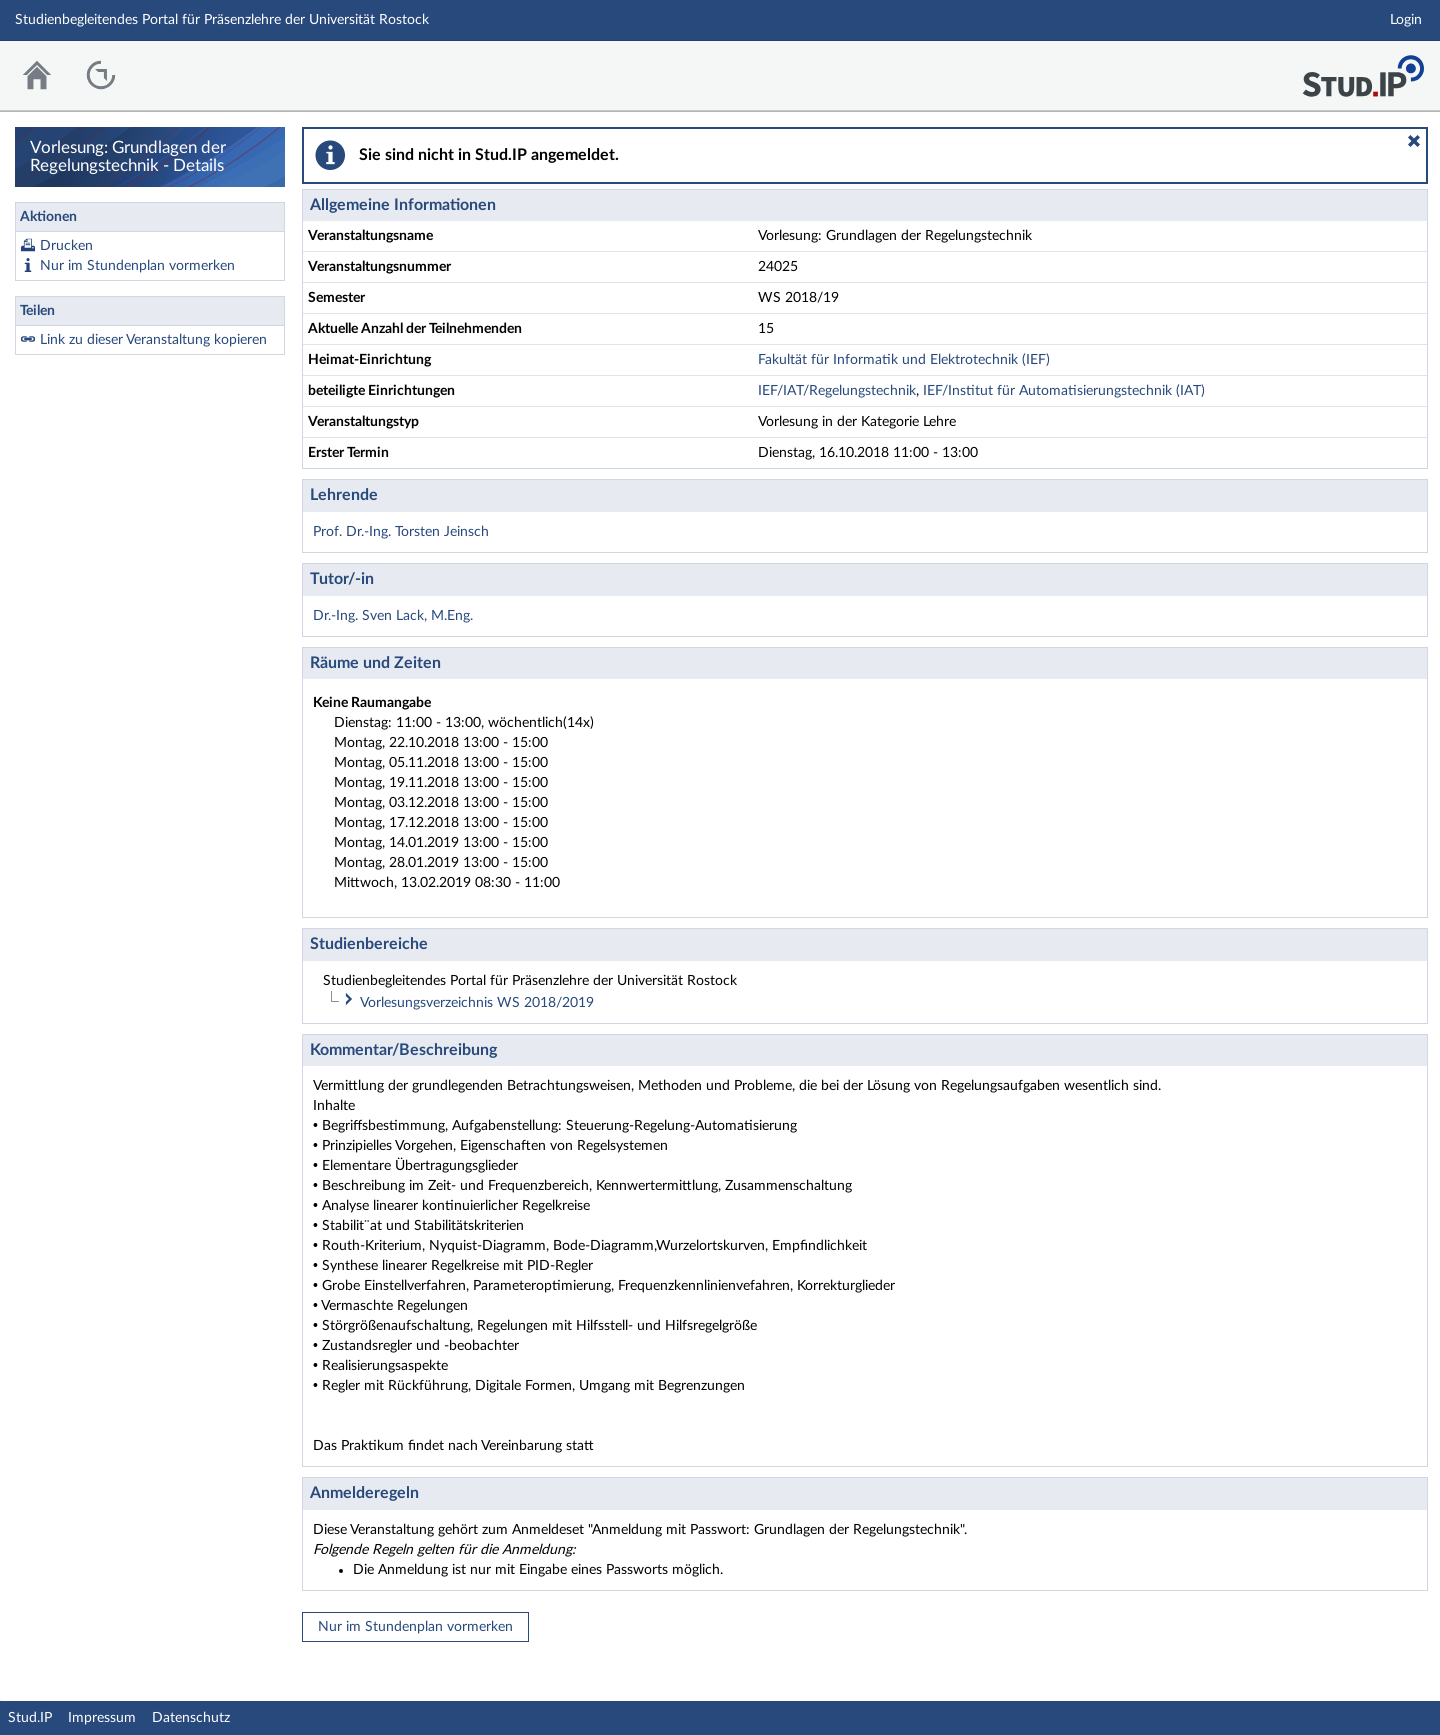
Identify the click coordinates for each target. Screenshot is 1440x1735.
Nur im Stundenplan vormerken (137, 266)
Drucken (66, 246)
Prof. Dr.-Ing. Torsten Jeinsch (401, 532)
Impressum (102, 1718)
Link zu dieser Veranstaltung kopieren (153, 340)
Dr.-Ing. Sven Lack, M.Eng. (393, 616)
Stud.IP (30, 1718)
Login (1406, 20)
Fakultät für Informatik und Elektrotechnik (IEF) (904, 360)
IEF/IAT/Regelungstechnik (837, 391)
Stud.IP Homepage (1363, 70)
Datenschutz (191, 1718)
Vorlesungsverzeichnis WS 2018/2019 (477, 1003)
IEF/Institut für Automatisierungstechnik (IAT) (1064, 391)
